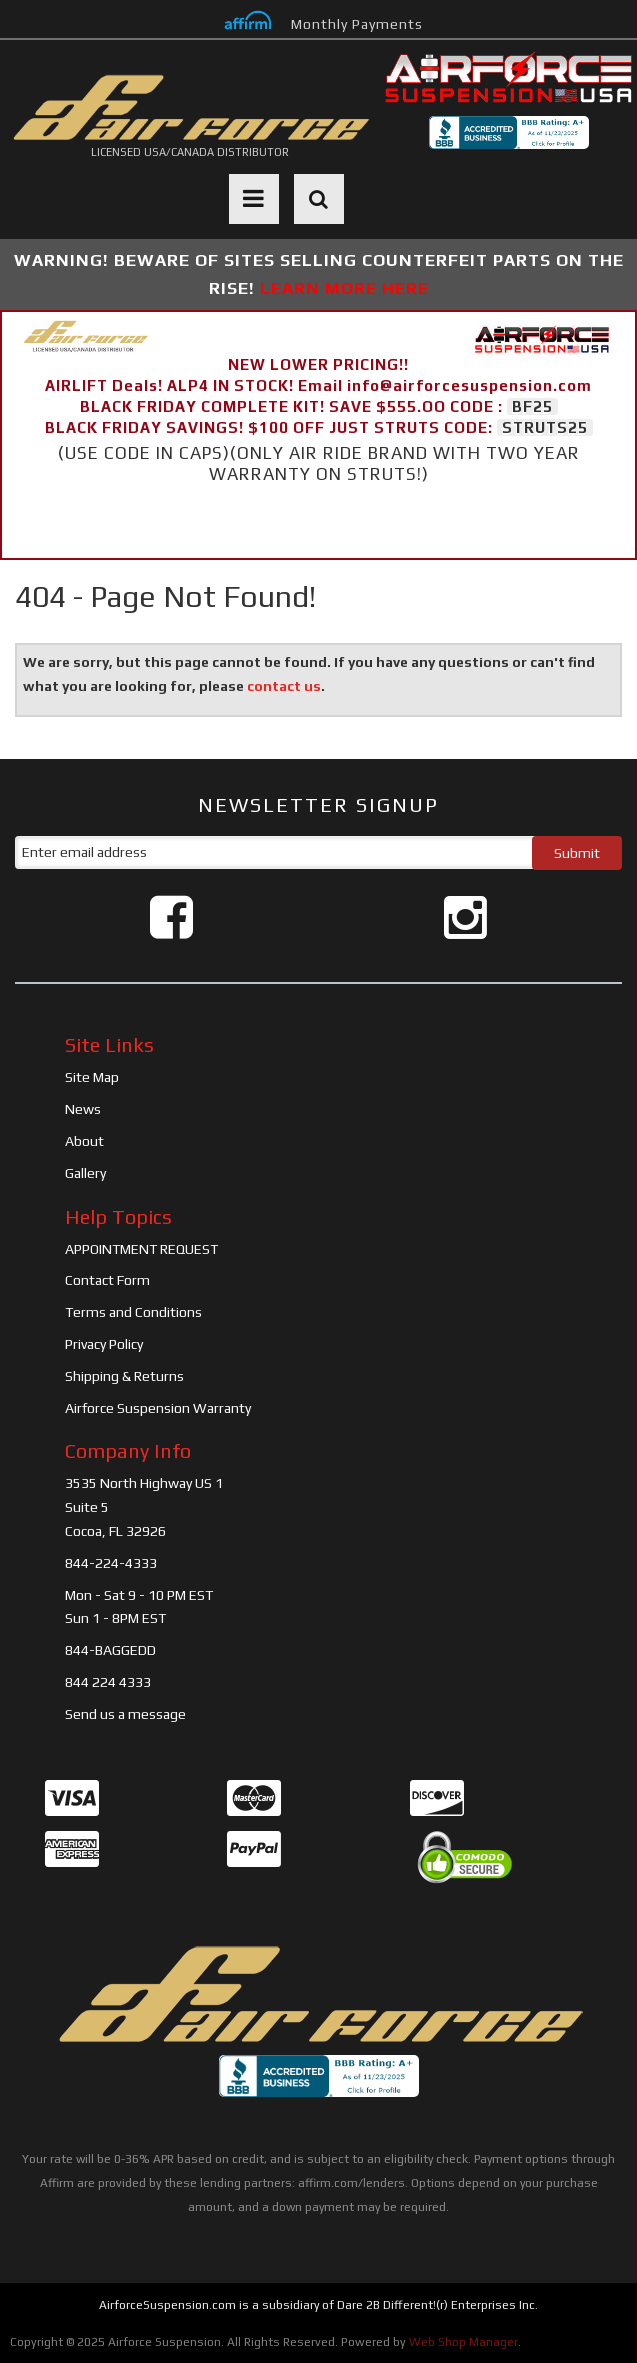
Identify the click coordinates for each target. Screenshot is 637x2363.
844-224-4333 (111, 1563)
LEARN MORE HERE (344, 288)
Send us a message (125, 1714)
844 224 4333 (108, 1682)
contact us (284, 686)
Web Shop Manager (463, 2342)
